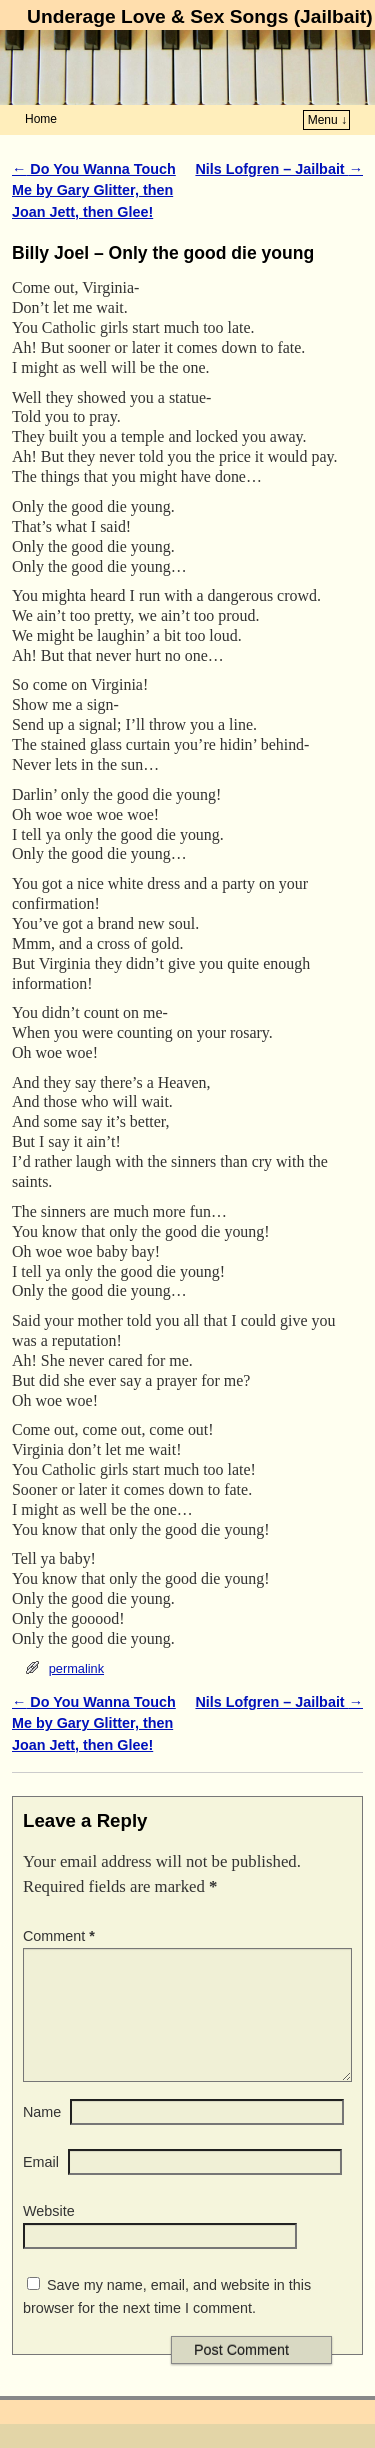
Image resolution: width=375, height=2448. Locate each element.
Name (42, 2136)
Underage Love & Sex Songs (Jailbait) (199, 16)
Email (41, 2186)
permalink (76, 1668)
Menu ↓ (327, 120)
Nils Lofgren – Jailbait (279, 169)
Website (49, 2235)
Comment (61, 1936)
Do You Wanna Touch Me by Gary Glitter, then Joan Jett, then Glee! (94, 190)
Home (41, 119)
